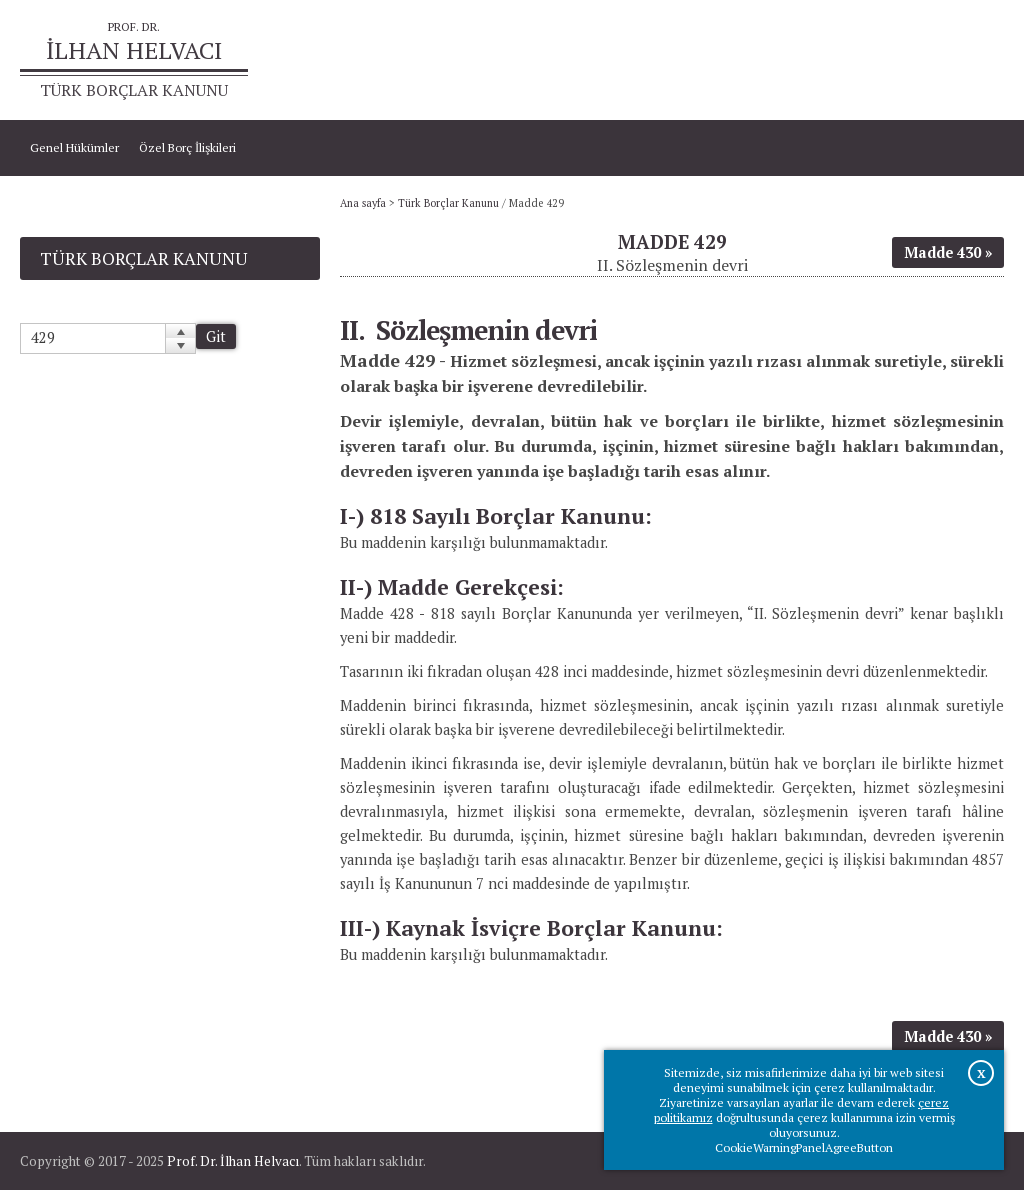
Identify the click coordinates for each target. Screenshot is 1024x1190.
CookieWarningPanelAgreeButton (804, 1147)
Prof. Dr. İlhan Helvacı (233, 1161)
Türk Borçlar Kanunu (448, 203)
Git (216, 336)
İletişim (974, 60)
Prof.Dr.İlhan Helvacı (880, 60)
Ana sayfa (780, 60)
